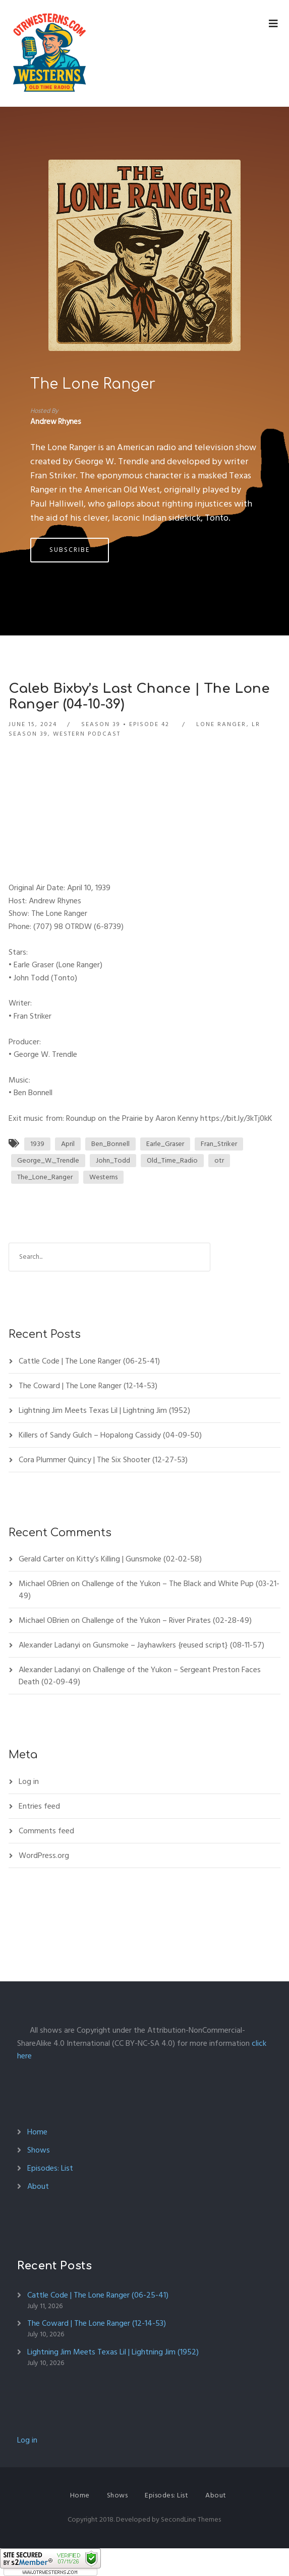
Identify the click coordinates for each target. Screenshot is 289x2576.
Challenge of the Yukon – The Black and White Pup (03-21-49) (149, 1589)
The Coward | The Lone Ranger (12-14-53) (88, 1385)
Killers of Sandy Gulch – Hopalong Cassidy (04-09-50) (110, 1435)
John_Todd (113, 1160)
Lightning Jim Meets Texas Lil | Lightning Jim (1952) (104, 1410)
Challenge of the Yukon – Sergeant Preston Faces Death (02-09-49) (140, 1675)
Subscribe (69, 549)
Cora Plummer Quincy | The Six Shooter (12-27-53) (103, 1459)
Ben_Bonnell (110, 1144)
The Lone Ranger (92, 384)
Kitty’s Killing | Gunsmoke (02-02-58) (139, 1558)
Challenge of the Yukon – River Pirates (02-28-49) (167, 1620)
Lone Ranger (221, 724)
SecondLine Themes (191, 2519)
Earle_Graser (165, 1144)
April (68, 1144)
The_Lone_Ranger (45, 1177)
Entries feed (39, 1806)
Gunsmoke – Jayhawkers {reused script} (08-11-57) (178, 1645)
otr (219, 1160)
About (38, 2186)
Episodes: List (50, 2168)
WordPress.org (44, 1855)
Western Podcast (87, 734)
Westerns (103, 1177)
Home (37, 2131)
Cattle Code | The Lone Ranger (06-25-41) (89, 1361)
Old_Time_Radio (172, 1160)
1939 (37, 1144)
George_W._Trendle (48, 1160)
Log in (29, 1781)
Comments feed (46, 1830)
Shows (38, 2150)
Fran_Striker (219, 1144)
